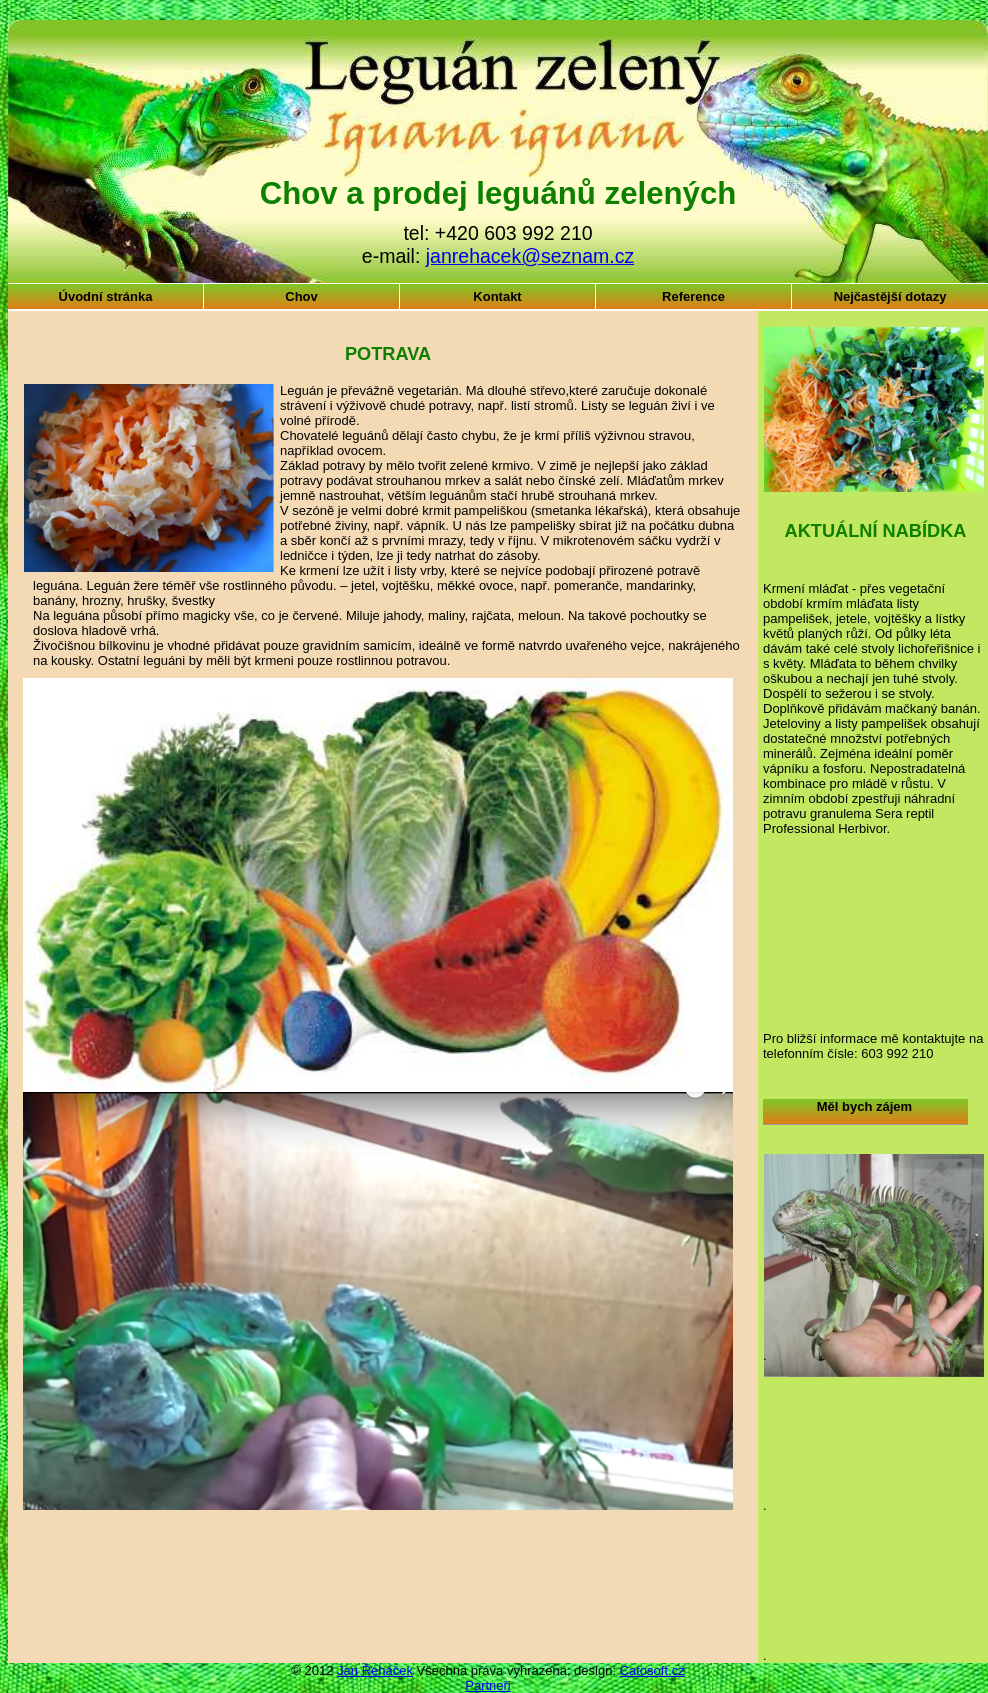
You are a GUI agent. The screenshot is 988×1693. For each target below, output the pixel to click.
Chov (301, 296)
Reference (693, 296)
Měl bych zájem (864, 1106)
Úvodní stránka (106, 296)
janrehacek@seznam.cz (530, 256)
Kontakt (497, 296)
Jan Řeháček (375, 1670)
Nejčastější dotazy (890, 296)
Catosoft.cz (652, 1670)
